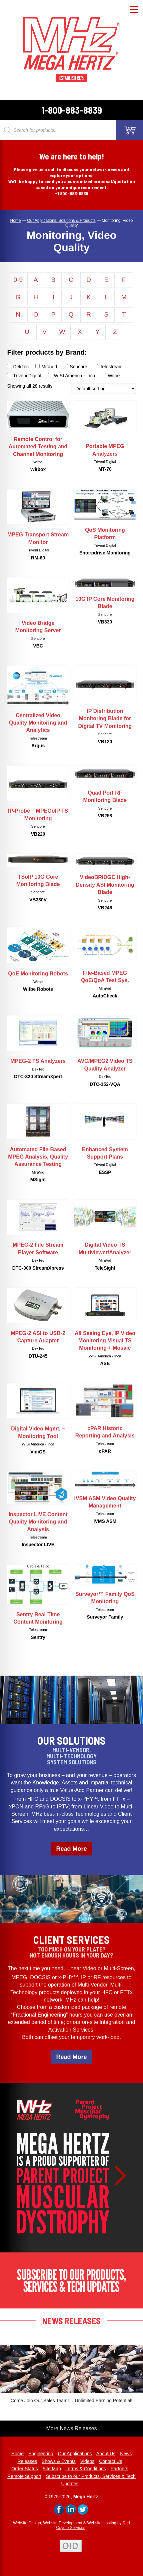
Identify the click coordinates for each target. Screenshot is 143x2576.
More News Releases (71, 2428)
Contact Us (110, 2461)
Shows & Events (59, 2461)
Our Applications (75, 2453)
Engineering (40, 2453)
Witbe (111, 375)
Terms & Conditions (85, 2468)
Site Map (52, 2468)
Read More (71, 1848)
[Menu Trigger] (134, 9)
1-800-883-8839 (71, 110)
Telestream (108, 366)
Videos (87, 2461)
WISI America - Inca (71, 375)
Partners (119, 2468)
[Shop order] (103, 388)
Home (17, 2453)
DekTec (18, 366)
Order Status (24, 2468)
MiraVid (46, 366)
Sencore (75, 366)
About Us (106, 2453)
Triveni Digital (24, 375)
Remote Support (24, 2476)
